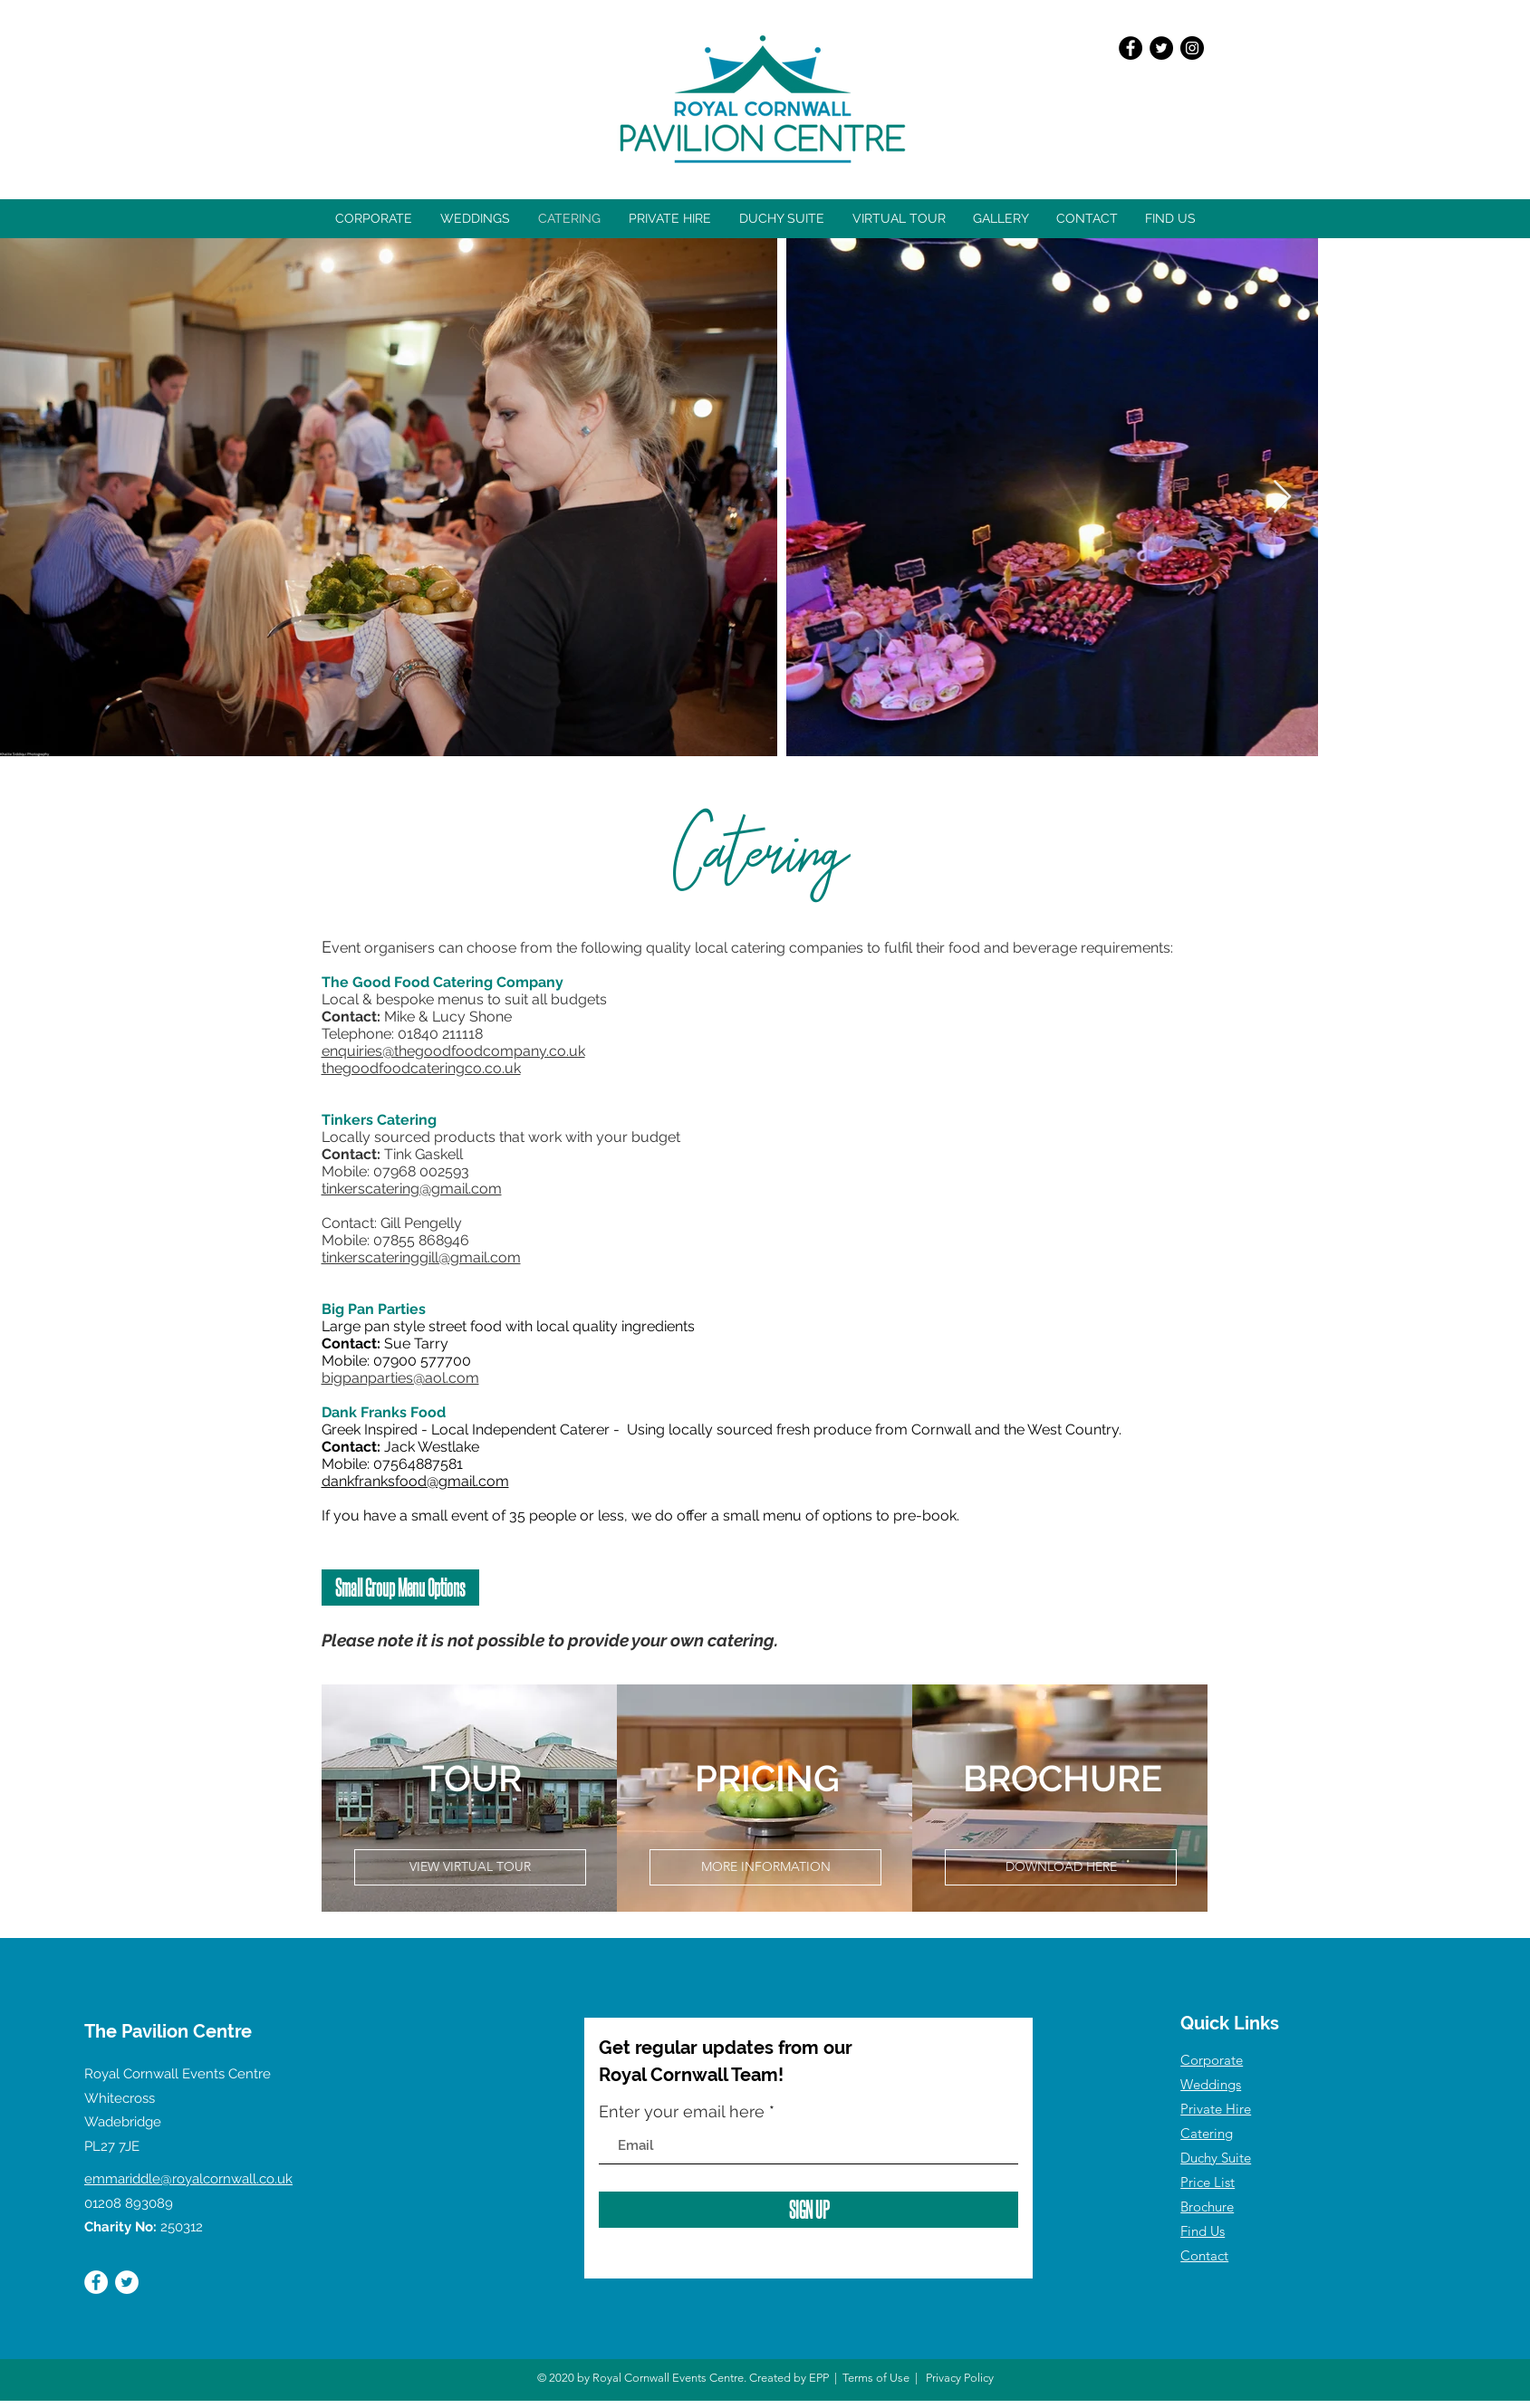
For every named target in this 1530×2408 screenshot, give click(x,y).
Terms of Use (875, 2377)
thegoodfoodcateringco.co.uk (421, 1068)
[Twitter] (1161, 48)
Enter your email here (682, 2112)
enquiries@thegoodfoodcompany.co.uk (453, 1051)
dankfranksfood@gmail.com (415, 1481)
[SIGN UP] (808, 2210)
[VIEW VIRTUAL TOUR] (470, 1867)
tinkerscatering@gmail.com (412, 1188)
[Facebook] (1130, 48)
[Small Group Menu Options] (400, 1587)
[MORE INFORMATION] (765, 1867)
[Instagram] (1192, 48)
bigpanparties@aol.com (400, 1377)
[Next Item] (1282, 497)
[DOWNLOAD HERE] (1061, 1867)
